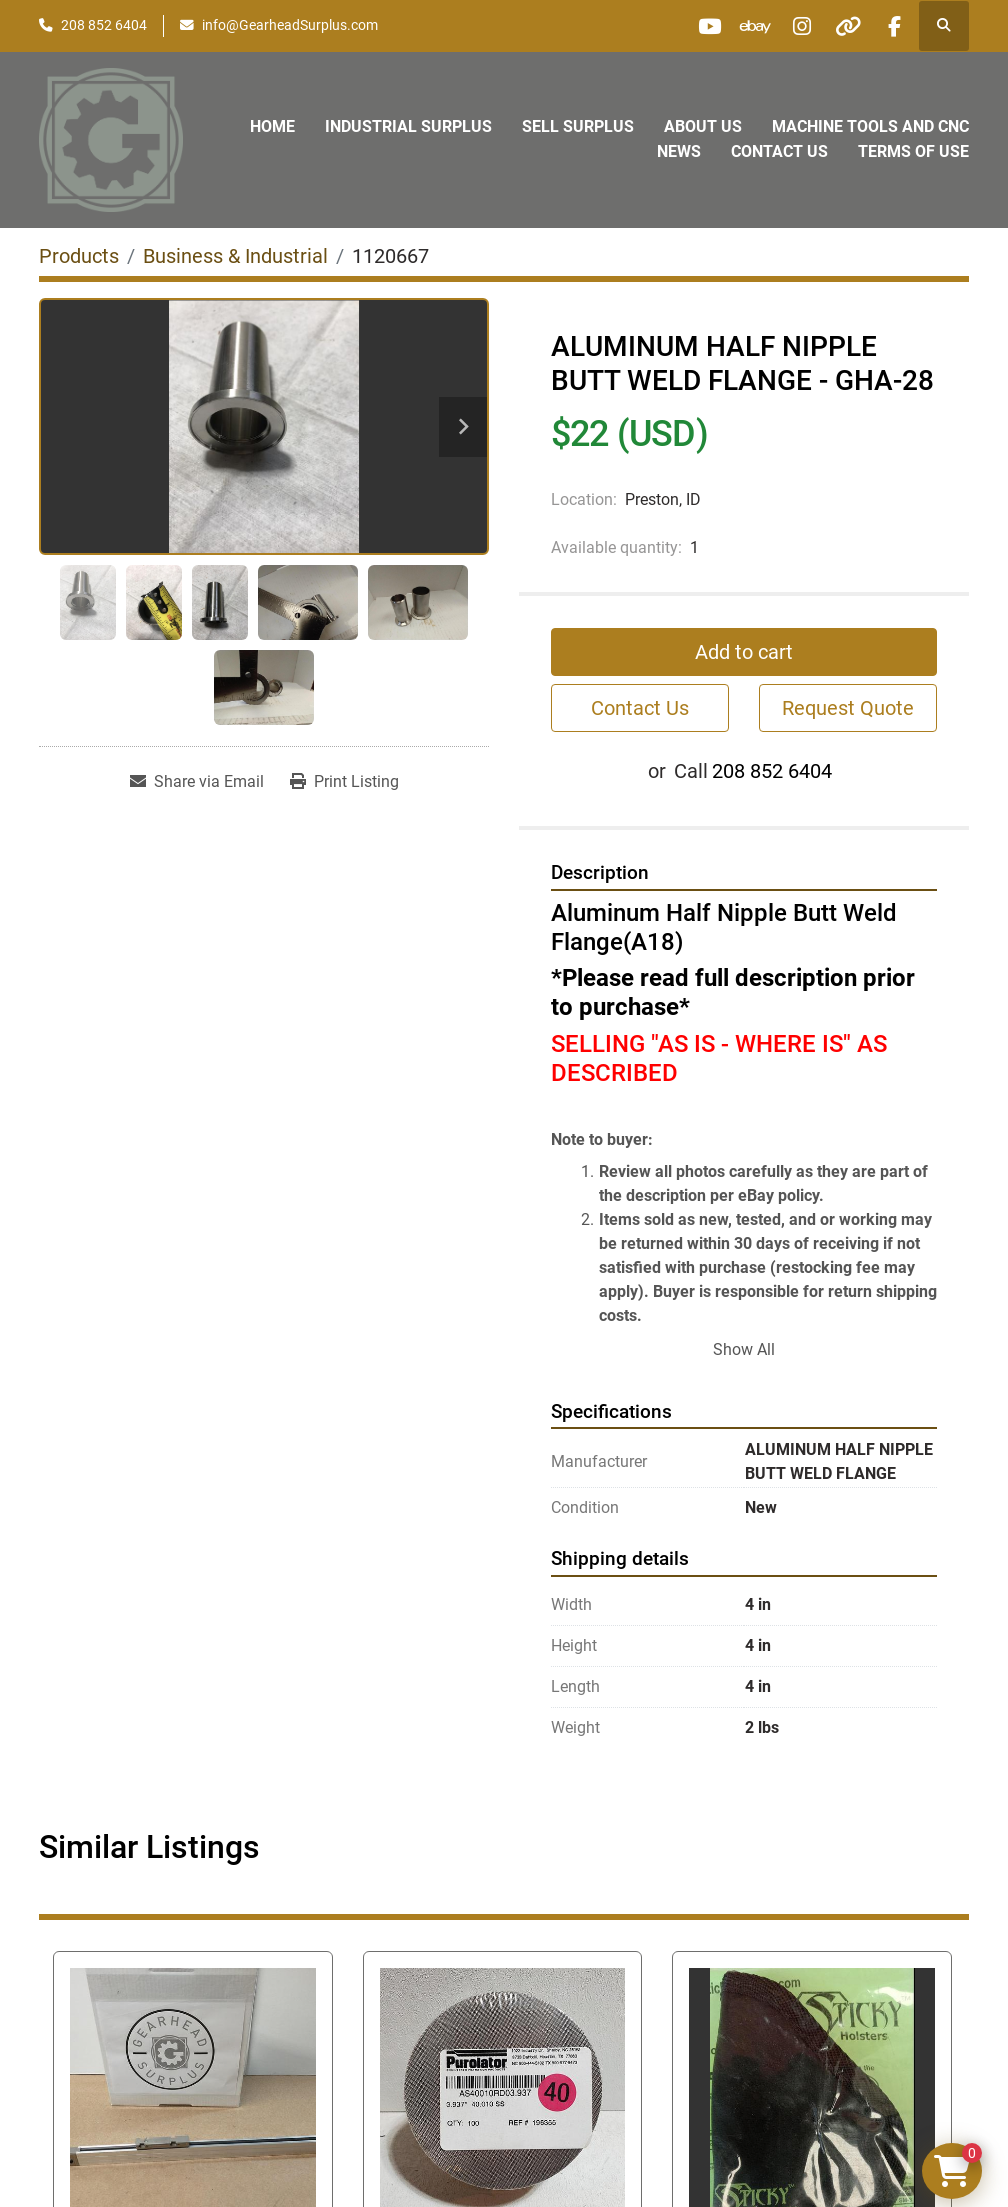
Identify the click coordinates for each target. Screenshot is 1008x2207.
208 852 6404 (104, 25)
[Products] (79, 256)
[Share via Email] (197, 782)
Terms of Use (913, 151)
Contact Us (779, 151)
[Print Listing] (344, 782)
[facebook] (892, 26)
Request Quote (848, 708)
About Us (703, 126)
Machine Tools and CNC (870, 126)
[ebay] (739, 26)
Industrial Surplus (408, 126)
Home (272, 126)
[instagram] (790, 26)
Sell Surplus (578, 126)
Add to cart (744, 652)
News (679, 151)
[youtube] (688, 26)
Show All (744, 1349)
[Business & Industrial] (235, 256)
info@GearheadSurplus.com (290, 25)
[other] (841, 26)
